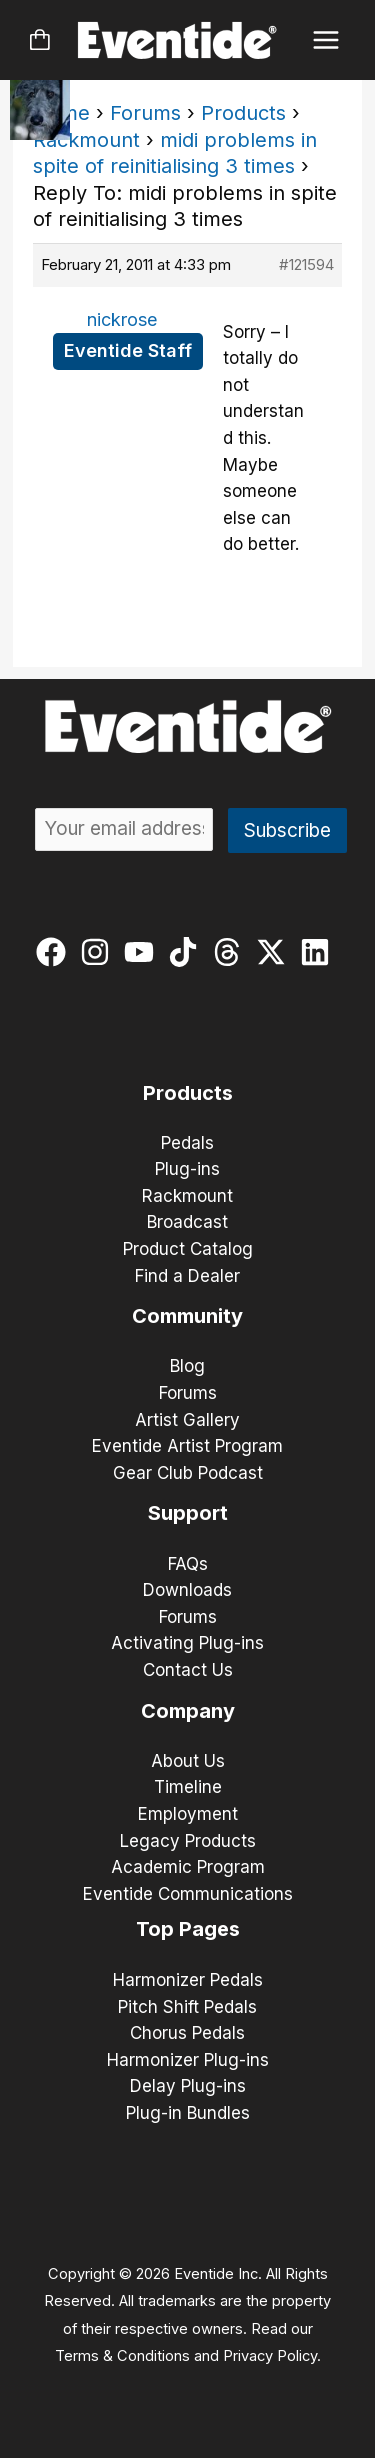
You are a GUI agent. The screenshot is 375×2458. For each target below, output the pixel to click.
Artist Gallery (187, 1420)
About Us (188, 1761)
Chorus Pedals (187, 2033)
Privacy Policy (270, 2356)
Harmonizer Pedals (188, 1980)
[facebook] (55, 952)
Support (188, 1513)
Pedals (187, 1143)
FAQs (188, 1564)
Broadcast (187, 1222)
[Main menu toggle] (326, 40)
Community (187, 1316)
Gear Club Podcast (188, 1473)
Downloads (187, 1590)
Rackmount (86, 140)
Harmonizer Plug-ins (188, 2060)
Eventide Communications (188, 1894)
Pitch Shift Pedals (187, 2007)
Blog (187, 1366)
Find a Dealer (187, 1276)
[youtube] (143, 952)
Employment (188, 1814)
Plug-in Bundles (188, 2113)
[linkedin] (319, 952)
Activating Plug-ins (187, 1643)
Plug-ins (187, 1169)
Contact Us (188, 1670)
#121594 (306, 264)
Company (188, 1711)
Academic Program (188, 1867)
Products (243, 113)
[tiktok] (187, 952)
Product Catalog (188, 1249)
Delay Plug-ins (188, 2086)
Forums (145, 113)
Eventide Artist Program (187, 1446)
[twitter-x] (275, 952)
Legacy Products (188, 1841)
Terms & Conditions (122, 2356)
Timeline (188, 1787)
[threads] (231, 952)
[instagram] (99, 952)
